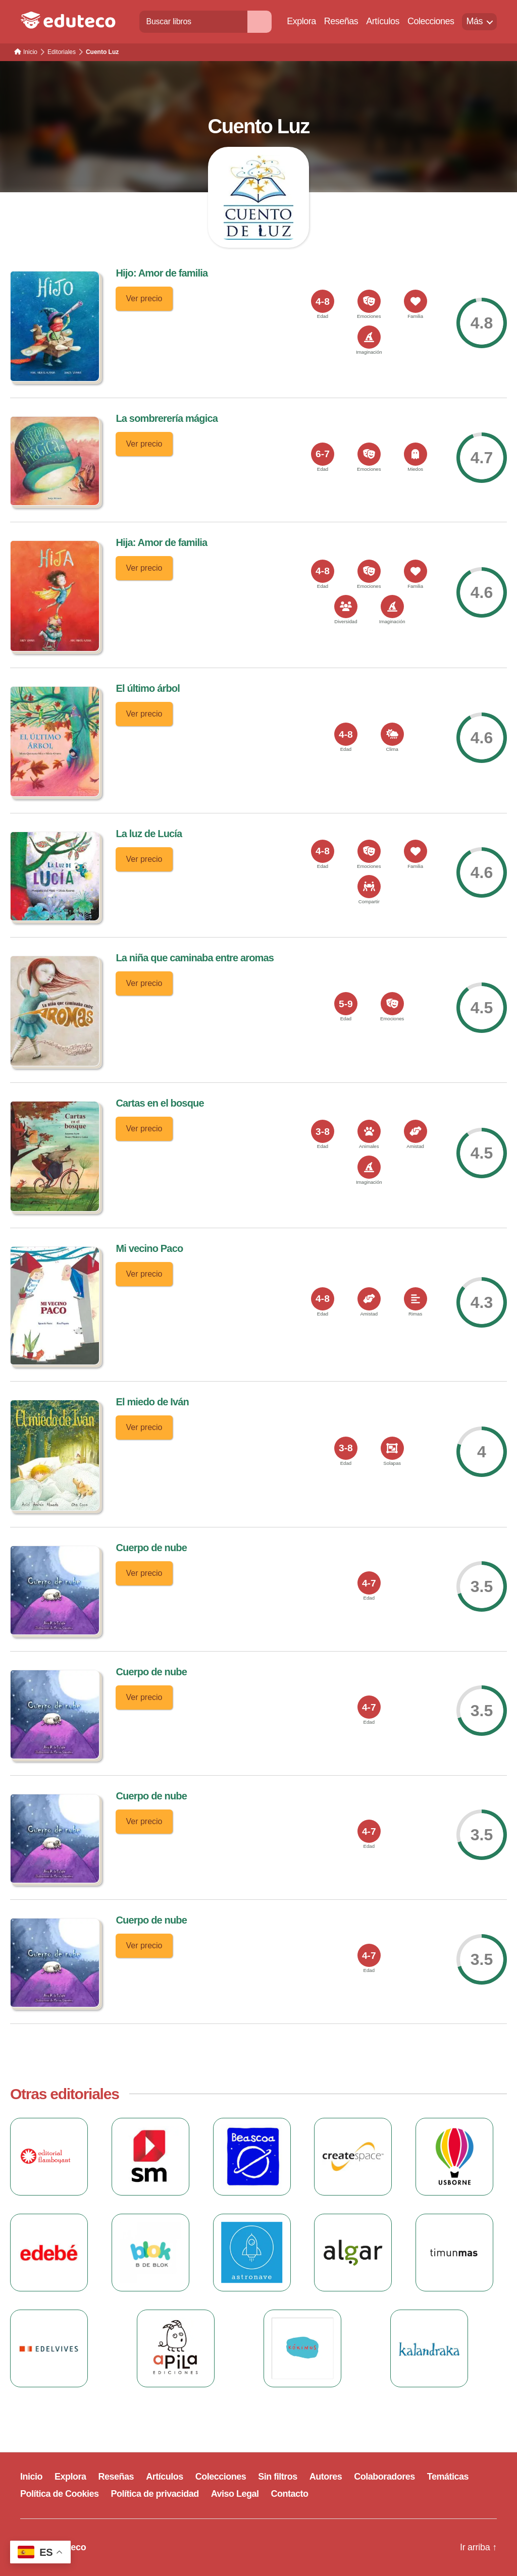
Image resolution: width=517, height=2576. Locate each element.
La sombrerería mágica (167, 418)
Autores (325, 2477)
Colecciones (430, 21)
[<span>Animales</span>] (369, 1131)
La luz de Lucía (149, 833)
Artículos (382, 21)
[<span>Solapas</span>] (392, 1448)
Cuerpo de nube (151, 1547)
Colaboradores (384, 2477)
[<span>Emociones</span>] (369, 301)
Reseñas (341, 21)
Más (474, 21)
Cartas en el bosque (159, 1103)
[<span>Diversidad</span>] (345, 606)
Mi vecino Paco (149, 1248)
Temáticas (448, 2477)
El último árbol (147, 688)
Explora (301, 21)
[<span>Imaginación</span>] (369, 337)
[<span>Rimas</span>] (415, 1298)
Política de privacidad (155, 2494)
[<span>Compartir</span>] (369, 886)
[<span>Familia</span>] (415, 301)
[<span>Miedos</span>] (415, 454)
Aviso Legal (235, 2494)
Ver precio (144, 298)
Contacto (289, 2494)
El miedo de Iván (152, 1401)
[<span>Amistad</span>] (415, 1131)
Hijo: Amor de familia (162, 273)
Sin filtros (277, 2477)
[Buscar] (259, 21)
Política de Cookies (59, 2494)
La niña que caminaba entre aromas (195, 957)
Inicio (31, 2477)
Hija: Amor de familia (161, 542)
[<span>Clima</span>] (392, 734)
